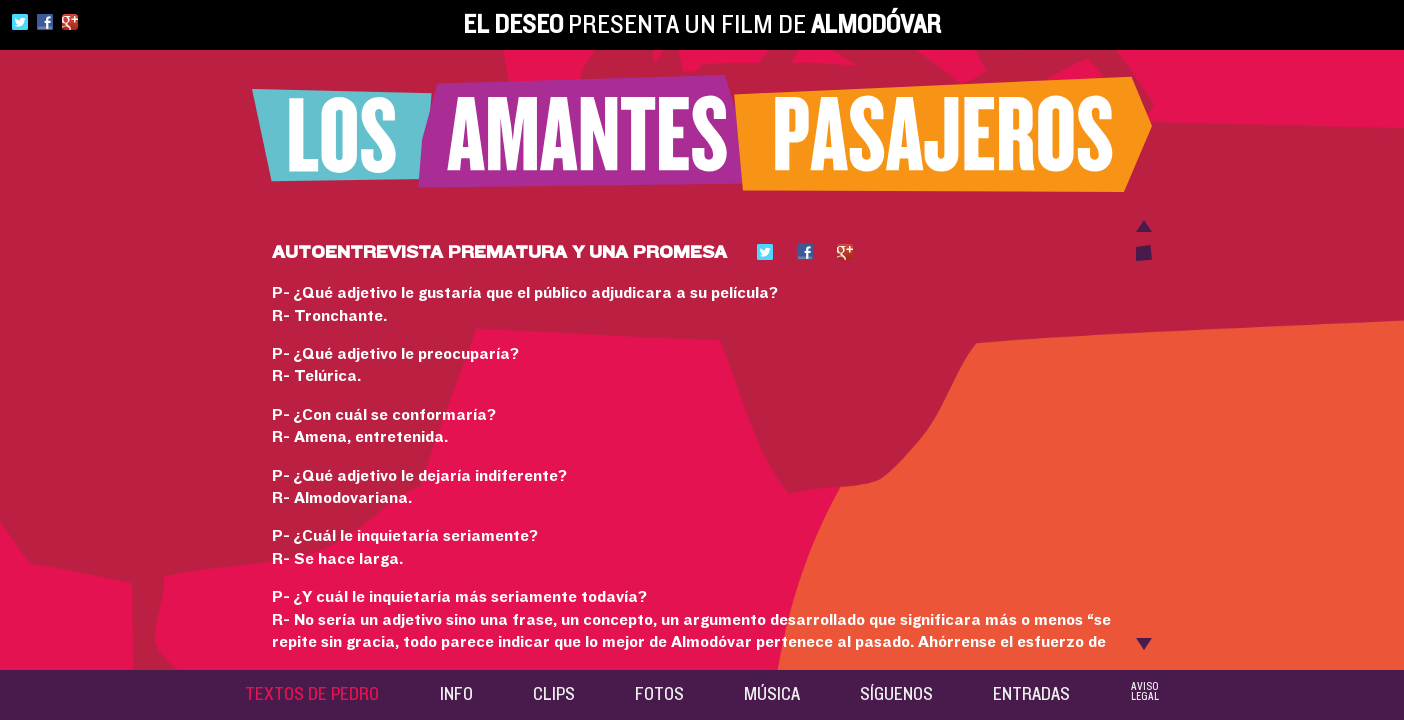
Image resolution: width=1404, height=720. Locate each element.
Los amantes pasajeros (702, 133)
